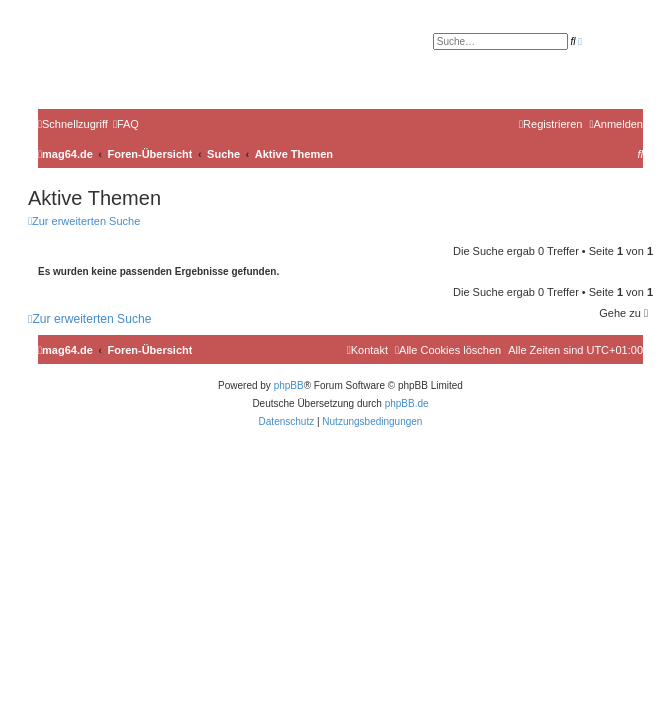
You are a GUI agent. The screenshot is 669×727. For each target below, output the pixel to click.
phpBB (289, 385)
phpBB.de (407, 403)
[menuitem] (126, 124)
